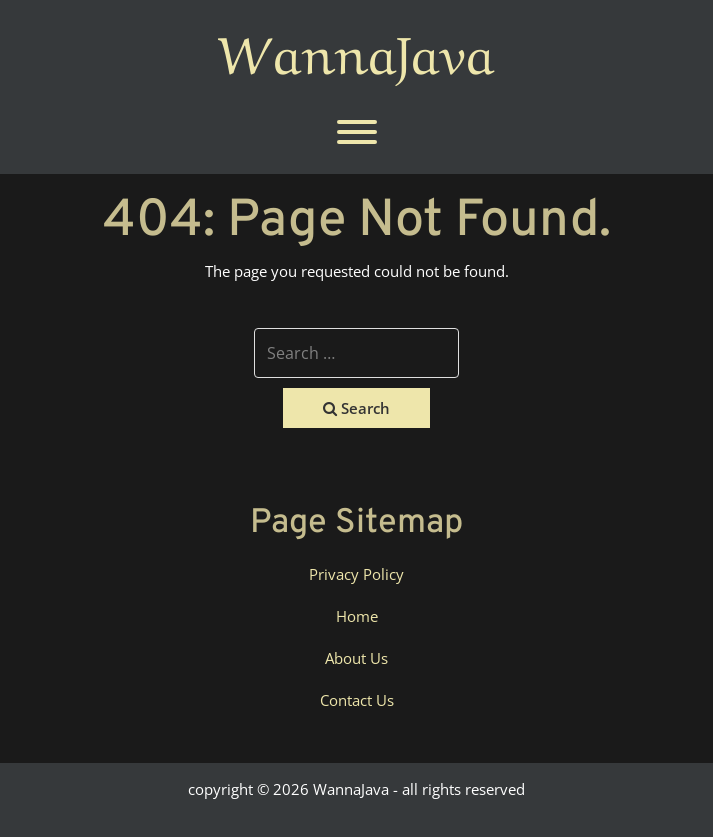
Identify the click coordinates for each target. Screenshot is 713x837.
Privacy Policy (356, 574)
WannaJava (356, 49)
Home (357, 616)
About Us (356, 658)
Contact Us (357, 700)
